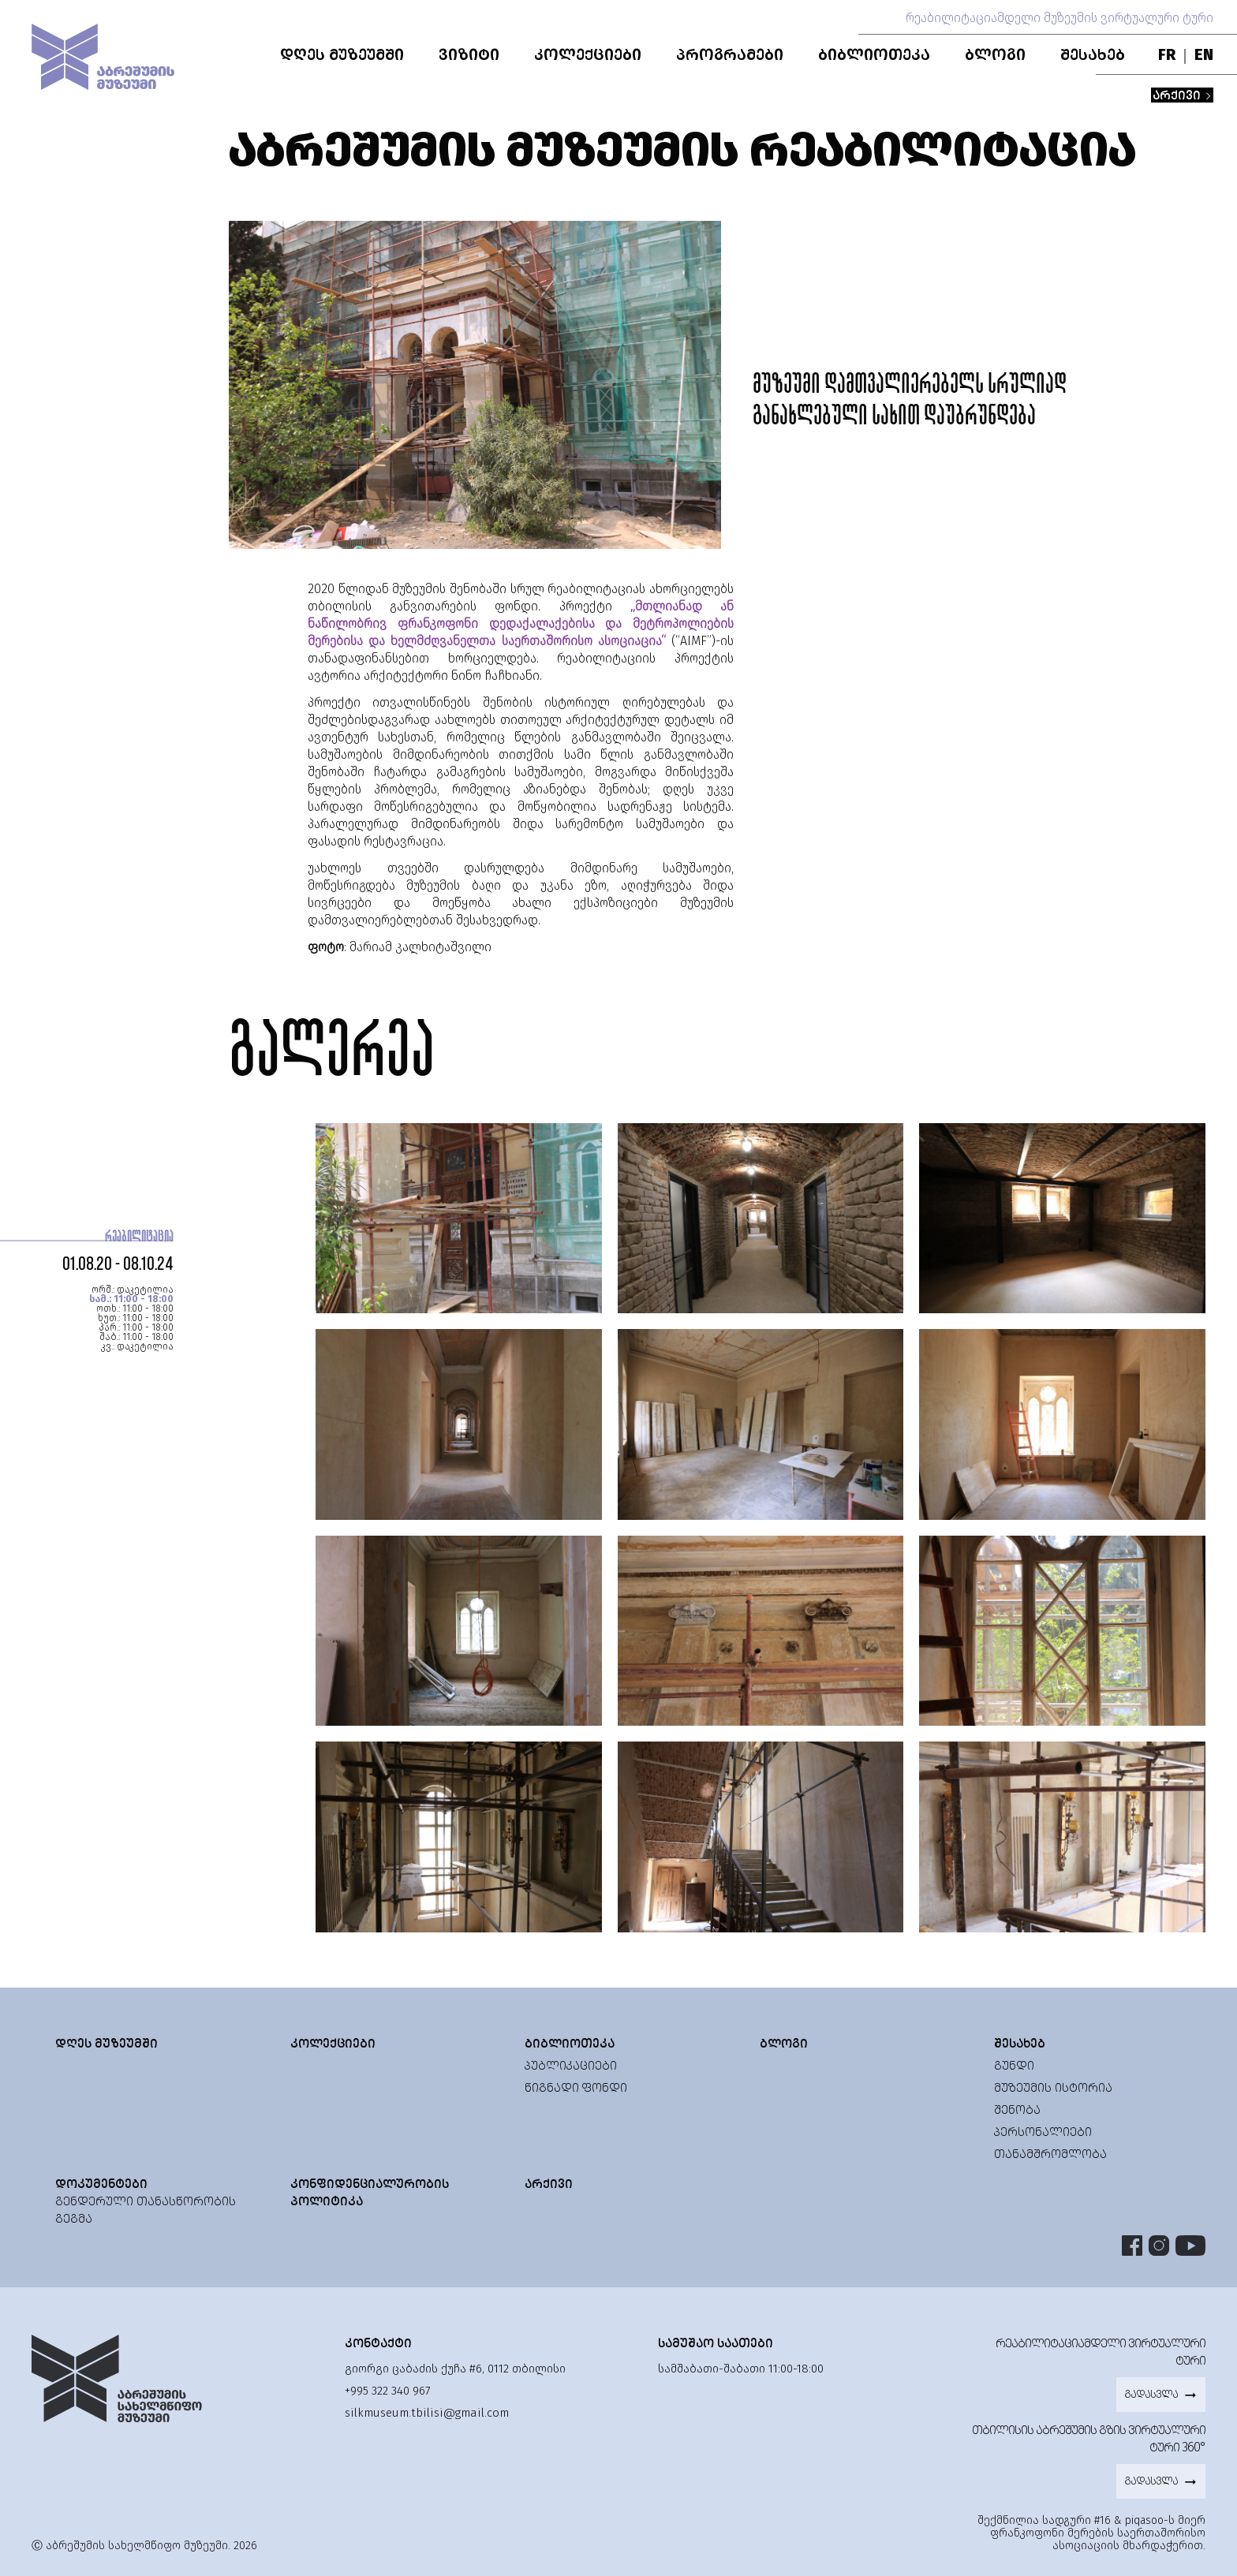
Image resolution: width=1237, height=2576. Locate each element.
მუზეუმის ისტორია (1053, 2087)
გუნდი (1014, 2065)
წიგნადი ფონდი (576, 2087)
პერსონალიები (1043, 2131)
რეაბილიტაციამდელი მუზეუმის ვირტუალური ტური (1059, 17)
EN (1203, 54)
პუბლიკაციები (571, 2065)
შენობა (1017, 2109)
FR (1166, 54)
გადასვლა (1161, 2395)
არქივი (1182, 95)
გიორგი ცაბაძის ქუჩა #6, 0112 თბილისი (455, 2368)
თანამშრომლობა (1050, 2153)
